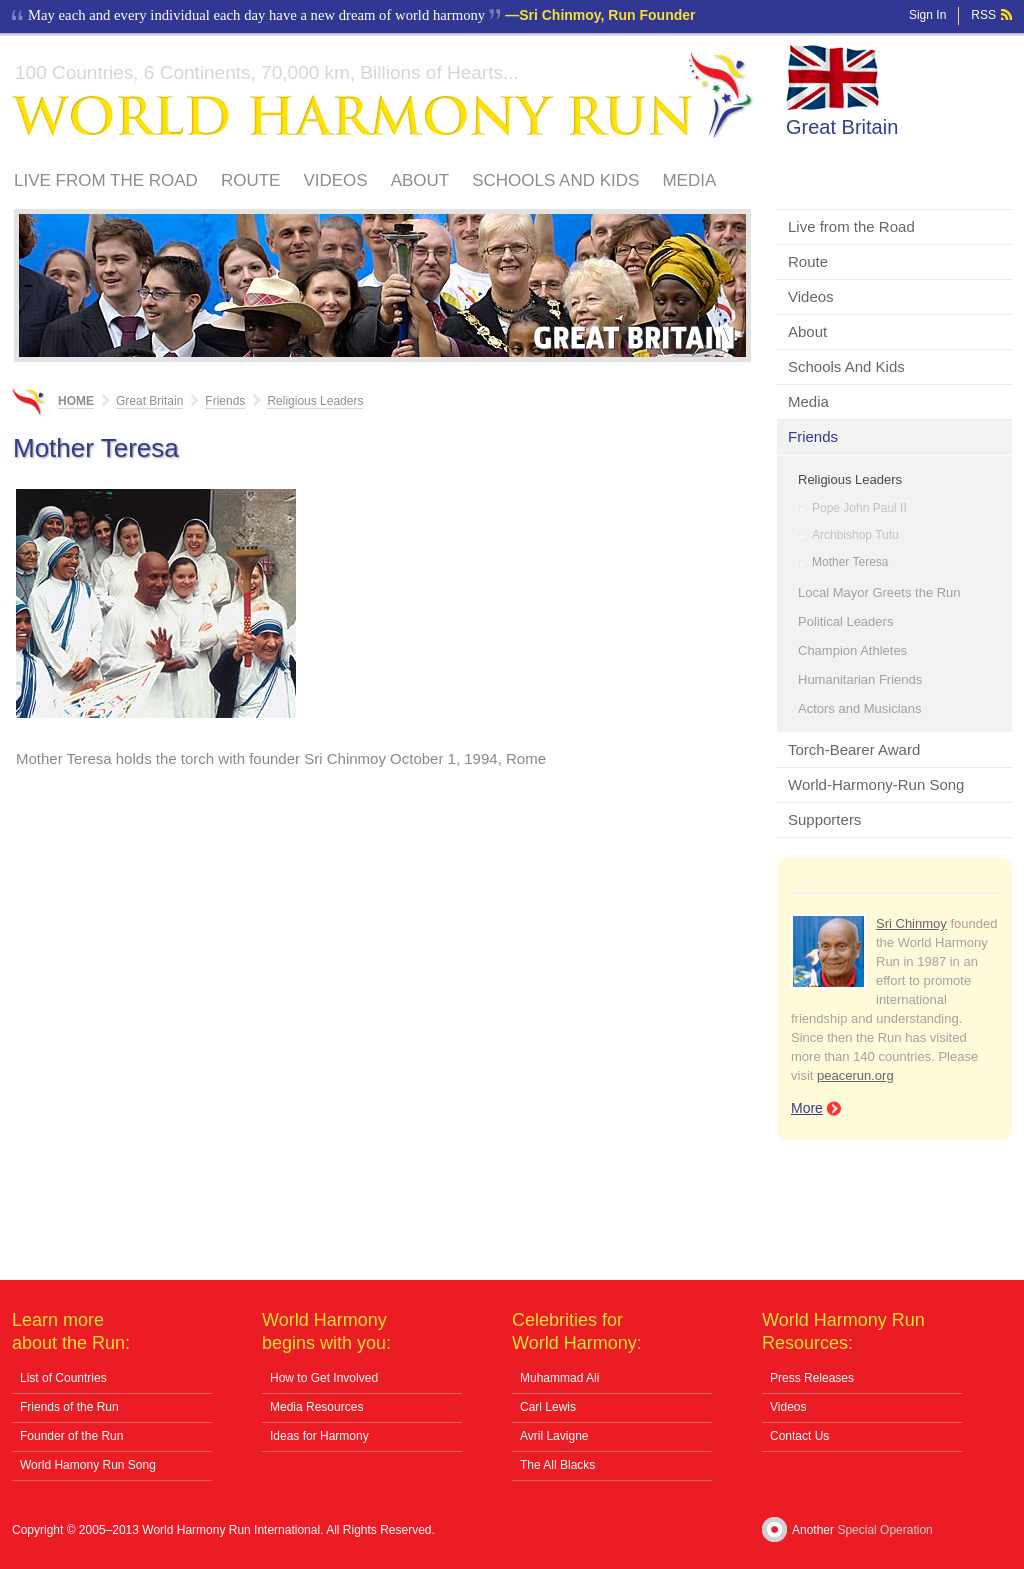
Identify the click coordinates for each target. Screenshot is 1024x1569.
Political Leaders (845, 621)
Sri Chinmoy (911, 923)
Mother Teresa (850, 562)
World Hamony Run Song (88, 1465)
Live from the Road (106, 180)
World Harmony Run (383, 95)
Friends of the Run (69, 1407)
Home (76, 401)
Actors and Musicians (860, 708)
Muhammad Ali (559, 1378)
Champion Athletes (852, 650)
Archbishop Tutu (855, 535)
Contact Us (799, 1436)
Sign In (927, 15)
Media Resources (316, 1407)
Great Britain (842, 127)
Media (689, 180)
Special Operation (884, 1530)
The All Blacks (557, 1465)
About (420, 180)
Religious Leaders (850, 479)
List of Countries (63, 1378)
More (807, 1108)
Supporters (824, 819)
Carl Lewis (548, 1407)
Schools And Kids (555, 180)
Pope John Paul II (859, 508)
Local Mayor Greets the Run (879, 592)
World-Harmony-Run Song (876, 784)
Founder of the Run (71, 1436)
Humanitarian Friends (860, 679)
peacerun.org (855, 1075)
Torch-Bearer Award (854, 749)
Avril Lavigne (554, 1436)
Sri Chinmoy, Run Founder (607, 15)
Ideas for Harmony (319, 1436)
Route (251, 180)
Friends (813, 436)
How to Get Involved (324, 1378)
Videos (335, 180)
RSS (983, 15)
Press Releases (812, 1378)
